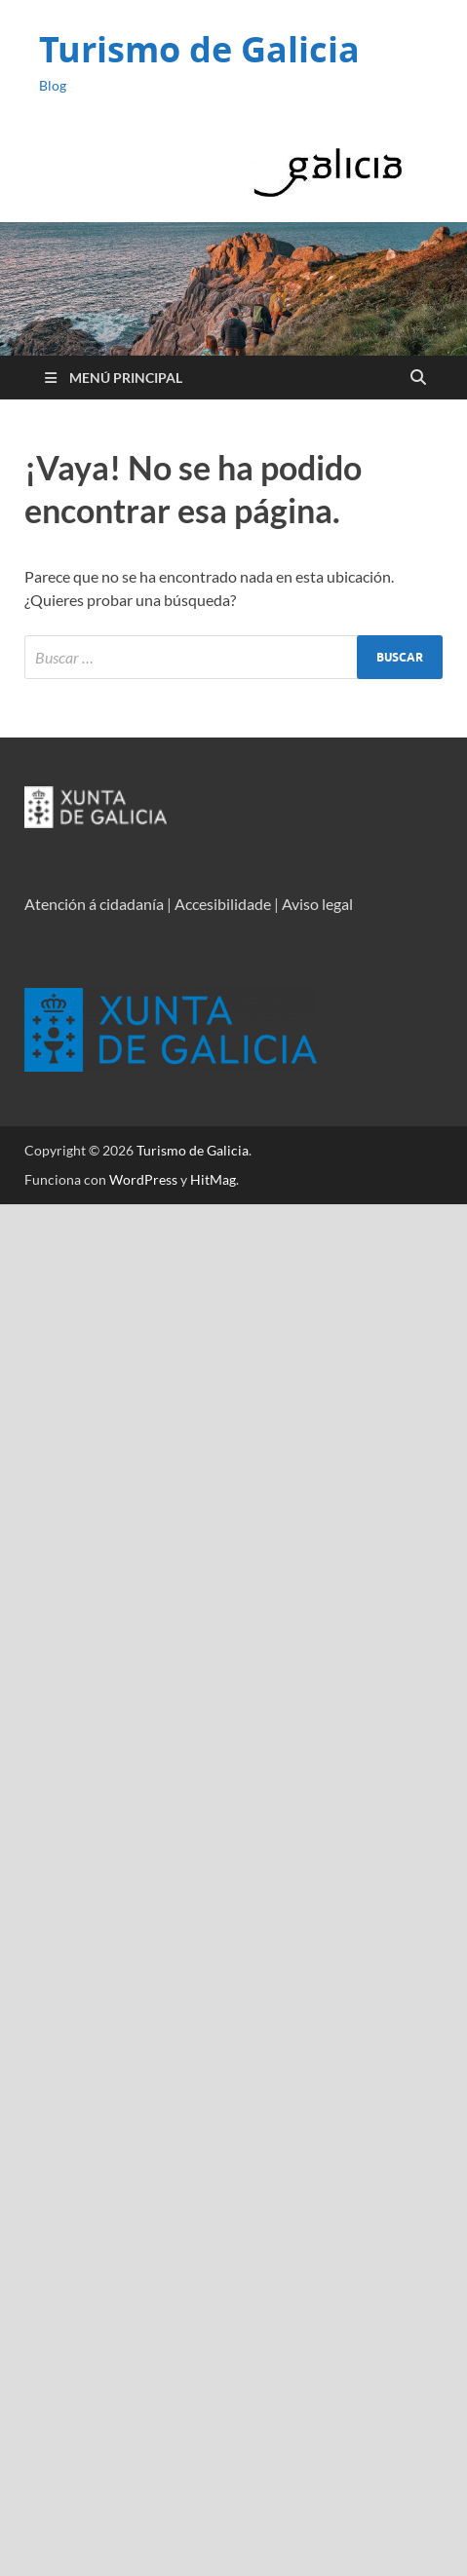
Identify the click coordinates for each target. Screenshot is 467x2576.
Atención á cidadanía (94, 903)
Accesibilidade (223, 903)
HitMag (213, 1179)
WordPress (143, 1179)
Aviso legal (317, 903)
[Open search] (418, 378)
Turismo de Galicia (199, 49)
